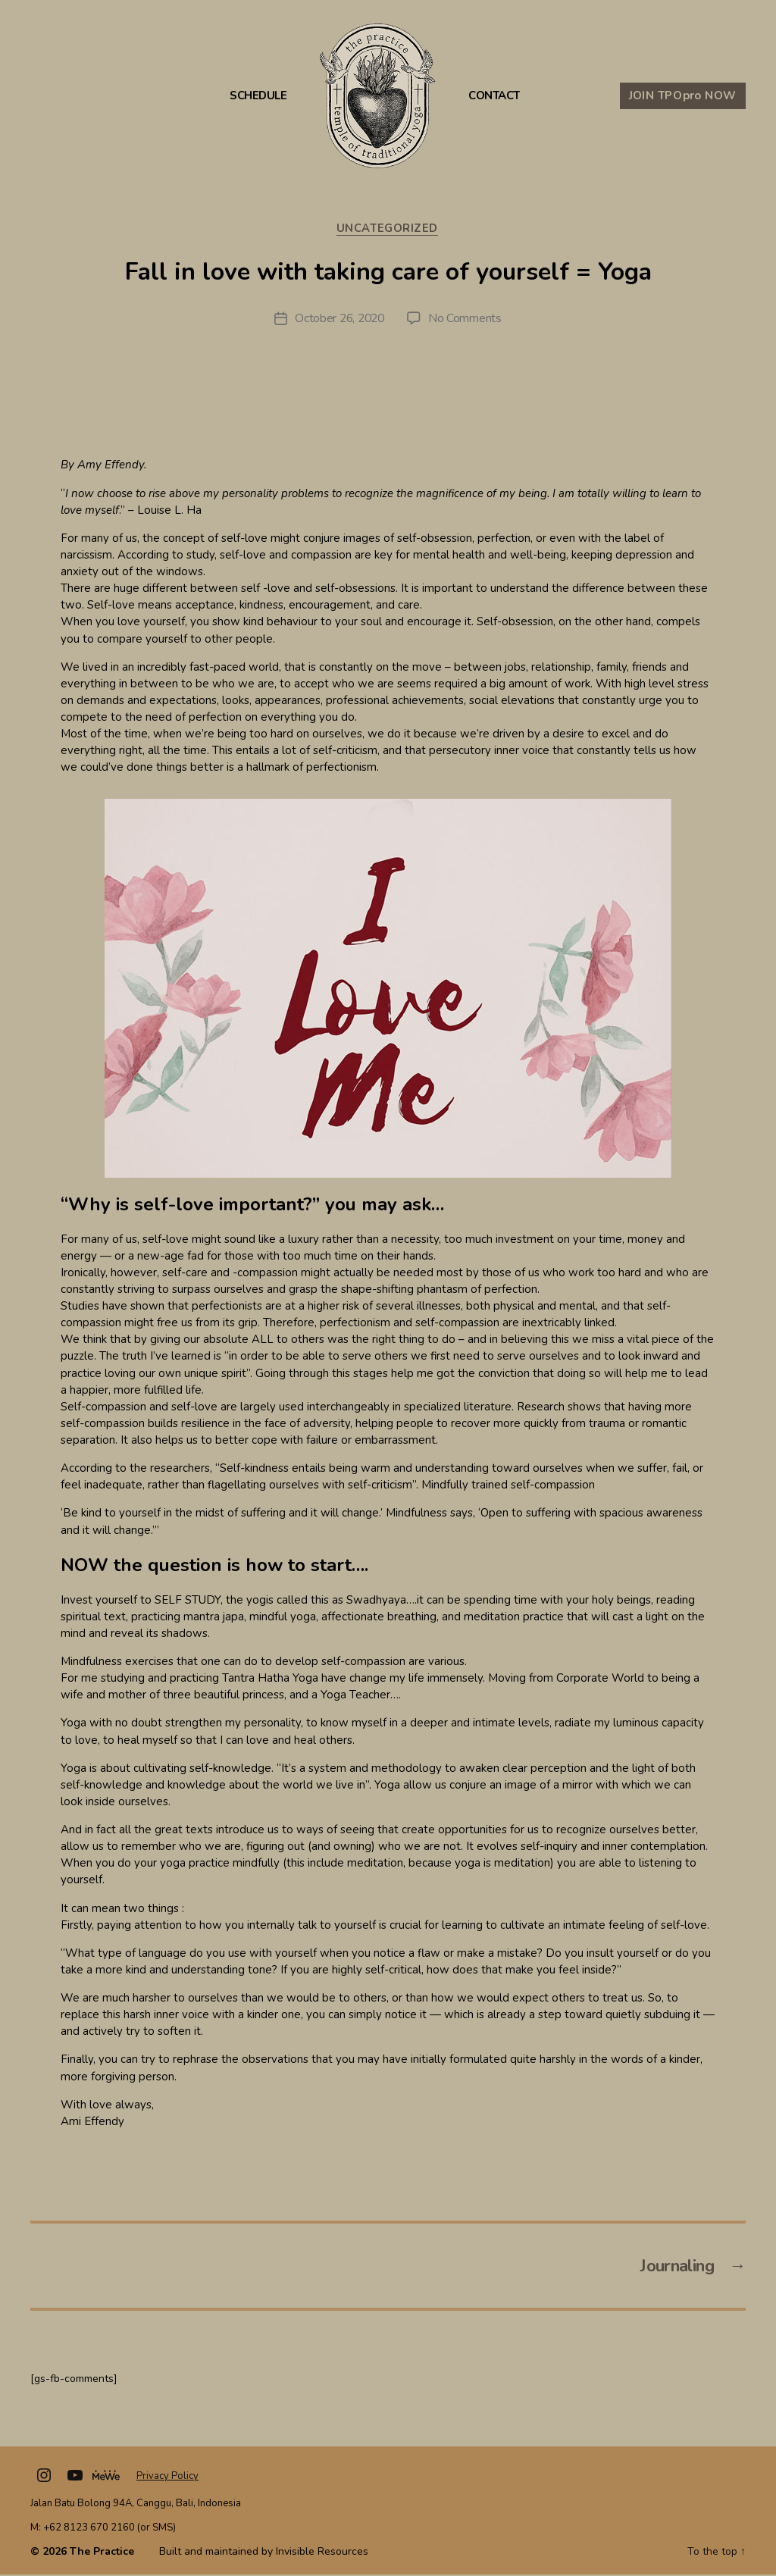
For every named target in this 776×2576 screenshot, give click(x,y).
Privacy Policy (167, 2477)
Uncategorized (388, 229)
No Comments (467, 319)
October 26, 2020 (339, 319)
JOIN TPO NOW (683, 95)
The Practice (102, 2553)
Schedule (258, 96)
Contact (494, 96)
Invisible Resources (322, 2553)
